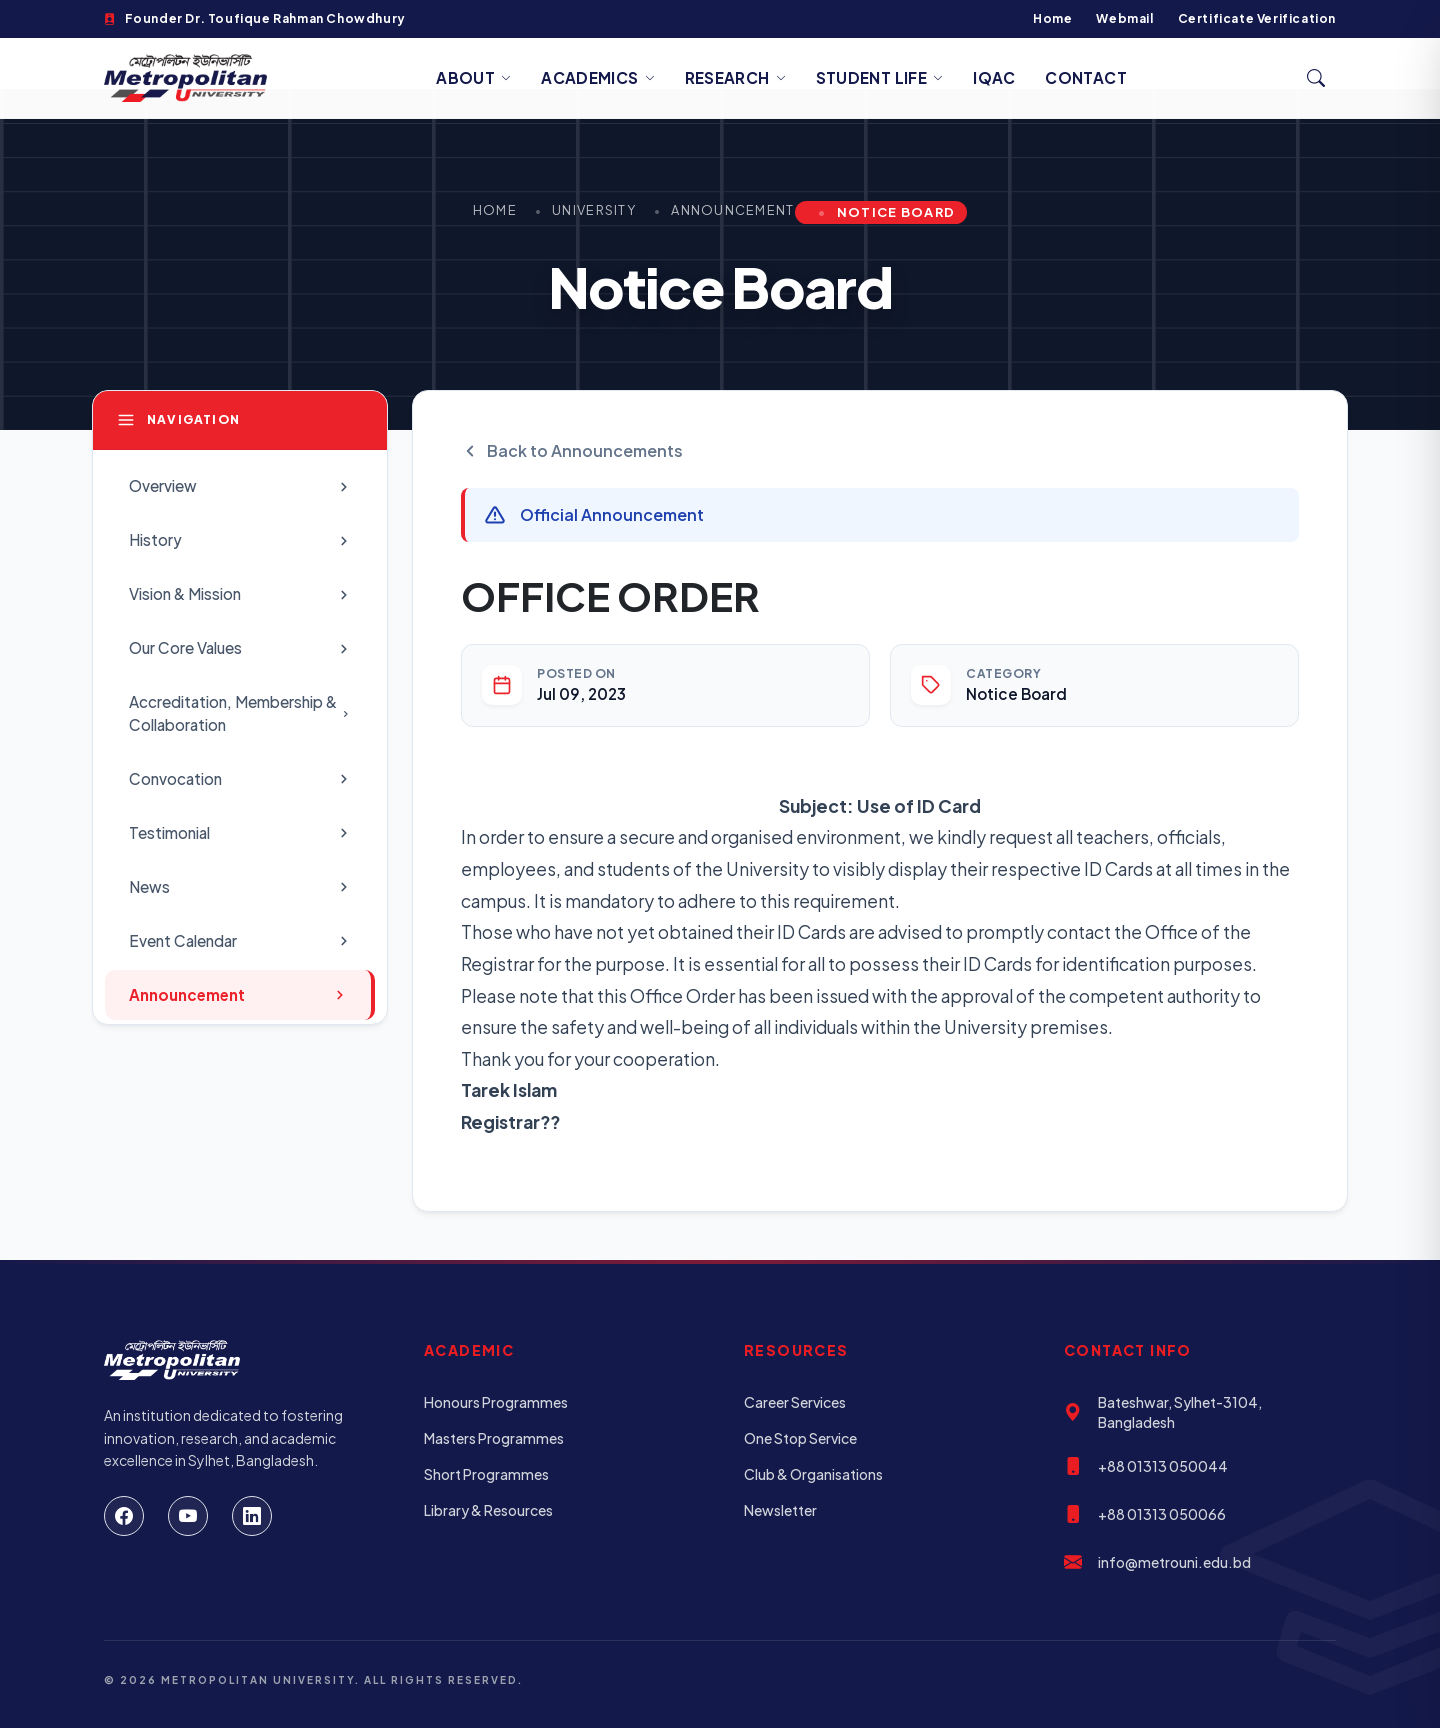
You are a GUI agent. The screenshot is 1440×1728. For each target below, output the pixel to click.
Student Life (880, 77)
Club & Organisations (813, 1474)
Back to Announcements (572, 450)
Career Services (795, 1402)
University (594, 210)
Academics (598, 77)
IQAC (994, 77)
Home (1052, 18)
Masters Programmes (494, 1438)
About (473, 77)
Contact (1086, 77)
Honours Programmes (496, 1402)
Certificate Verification (1257, 18)
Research (735, 77)
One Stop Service (800, 1438)
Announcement (732, 210)
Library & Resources (488, 1510)
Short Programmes (486, 1474)
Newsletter (780, 1510)
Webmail (1124, 18)
